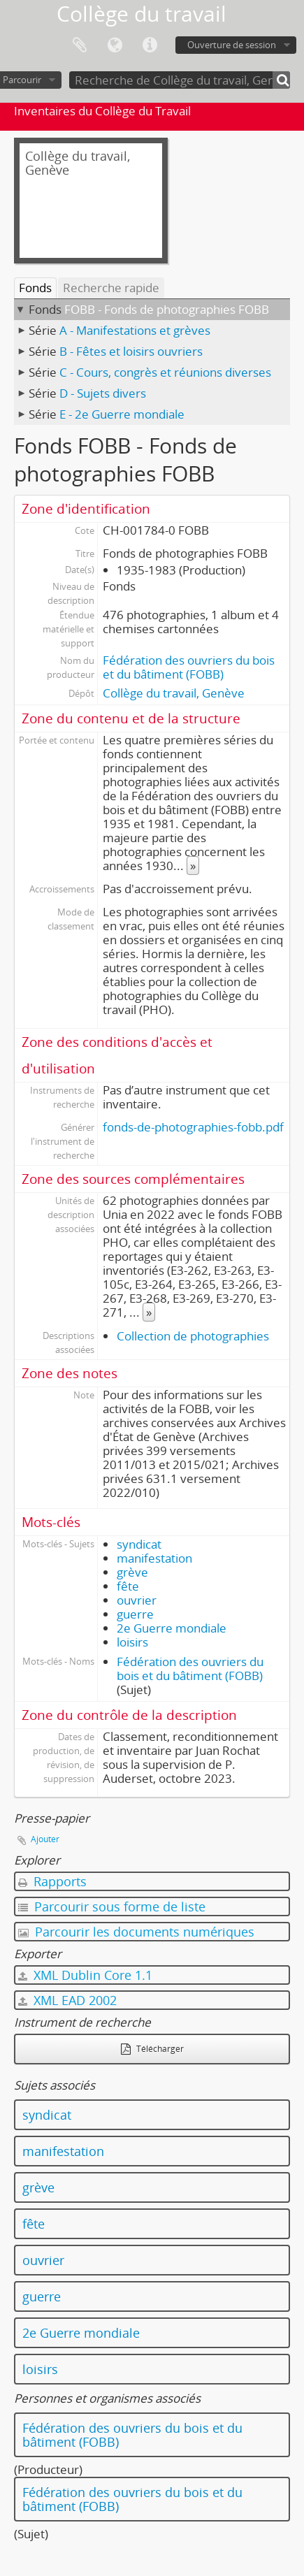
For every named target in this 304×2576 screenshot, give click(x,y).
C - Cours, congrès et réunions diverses (165, 372)
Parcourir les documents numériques (136, 1931)
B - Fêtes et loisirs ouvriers (131, 351)
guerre (135, 1614)
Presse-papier (79, 45)
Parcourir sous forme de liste (111, 1906)
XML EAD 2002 (67, 2000)
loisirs (132, 1642)
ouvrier (137, 1600)
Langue (114, 45)
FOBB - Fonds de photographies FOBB (166, 309)
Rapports (52, 1881)
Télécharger (152, 2049)
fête (128, 1586)
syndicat (139, 1544)
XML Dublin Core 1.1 (85, 1975)
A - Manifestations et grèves (134, 330)
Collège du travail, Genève (174, 693)
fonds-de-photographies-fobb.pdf (193, 1127)
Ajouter (45, 1839)
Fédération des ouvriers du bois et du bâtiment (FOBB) (189, 667)
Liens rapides (149, 45)
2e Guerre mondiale (171, 1628)
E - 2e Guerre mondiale (121, 414)
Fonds (35, 288)
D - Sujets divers (102, 393)
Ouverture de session (231, 44)
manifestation (154, 1558)
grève (132, 1572)
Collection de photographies (193, 1336)
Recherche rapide (111, 288)
